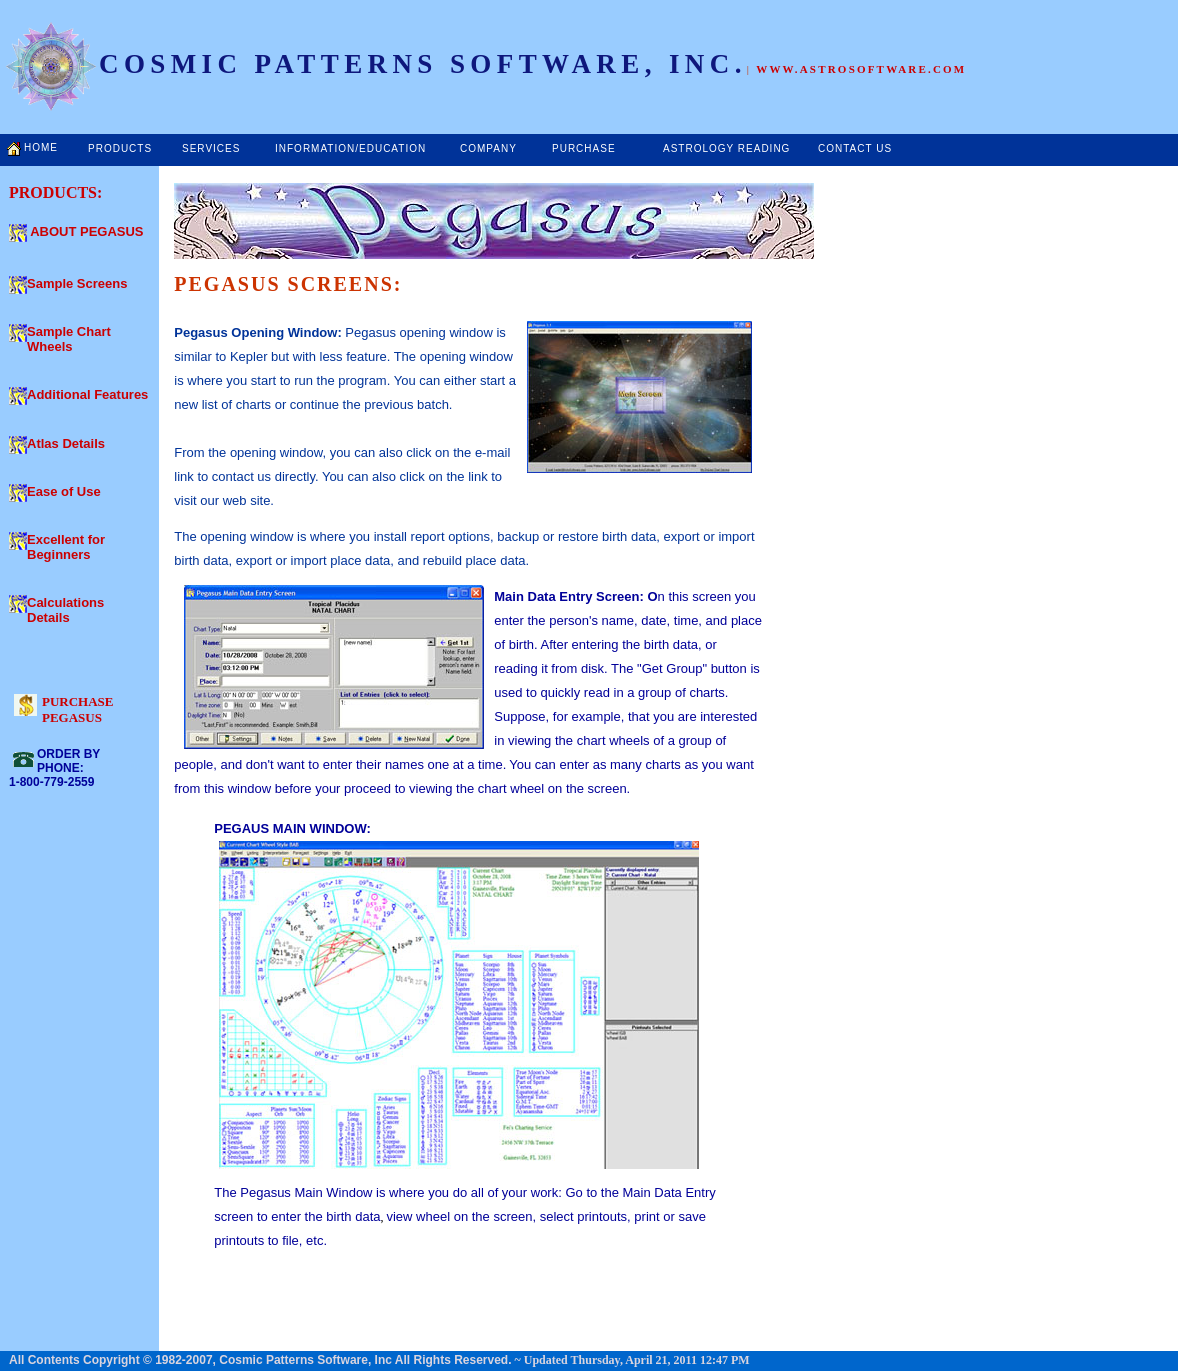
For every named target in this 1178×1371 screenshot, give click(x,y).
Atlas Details (66, 443)
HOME (41, 147)
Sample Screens (77, 283)
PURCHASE (584, 148)
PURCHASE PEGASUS (78, 709)
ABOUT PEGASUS (86, 231)
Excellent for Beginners (66, 547)
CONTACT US (855, 148)
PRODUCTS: (55, 192)
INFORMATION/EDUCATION (350, 148)
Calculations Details (65, 610)
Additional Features (87, 394)
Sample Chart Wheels (69, 339)
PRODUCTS (120, 148)
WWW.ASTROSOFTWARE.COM (861, 69)
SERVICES (211, 148)
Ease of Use (64, 491)
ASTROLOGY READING (726, 148)
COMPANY (488, 148)
